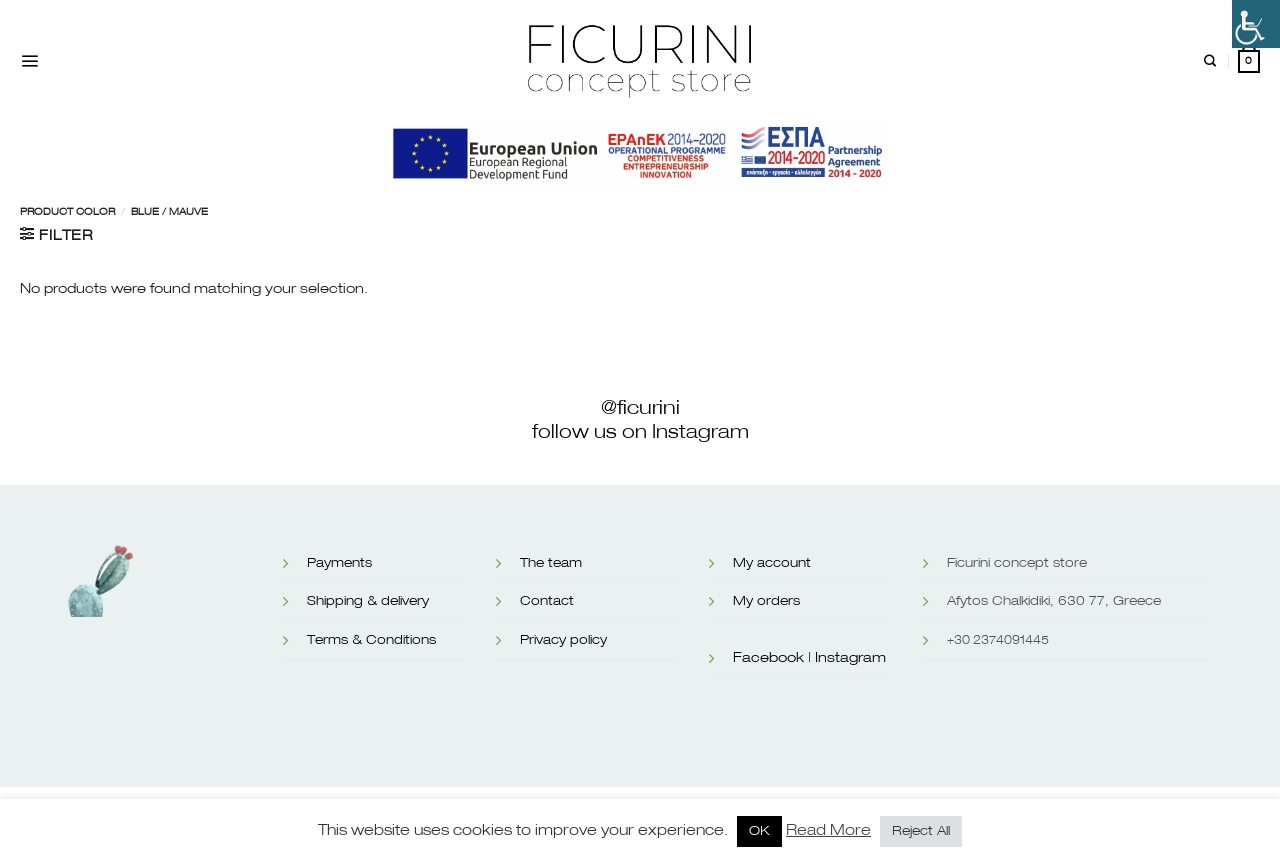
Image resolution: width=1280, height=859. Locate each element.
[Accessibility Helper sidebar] (1256, 24)
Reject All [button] (921, 831)
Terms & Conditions (371, 640)
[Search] (1210, 61)
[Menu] (29, 61)
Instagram (850, 658)
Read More (828, 830)
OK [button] (759, 831)
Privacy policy (563, 640)
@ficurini (640, 408)
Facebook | (772, 658)
